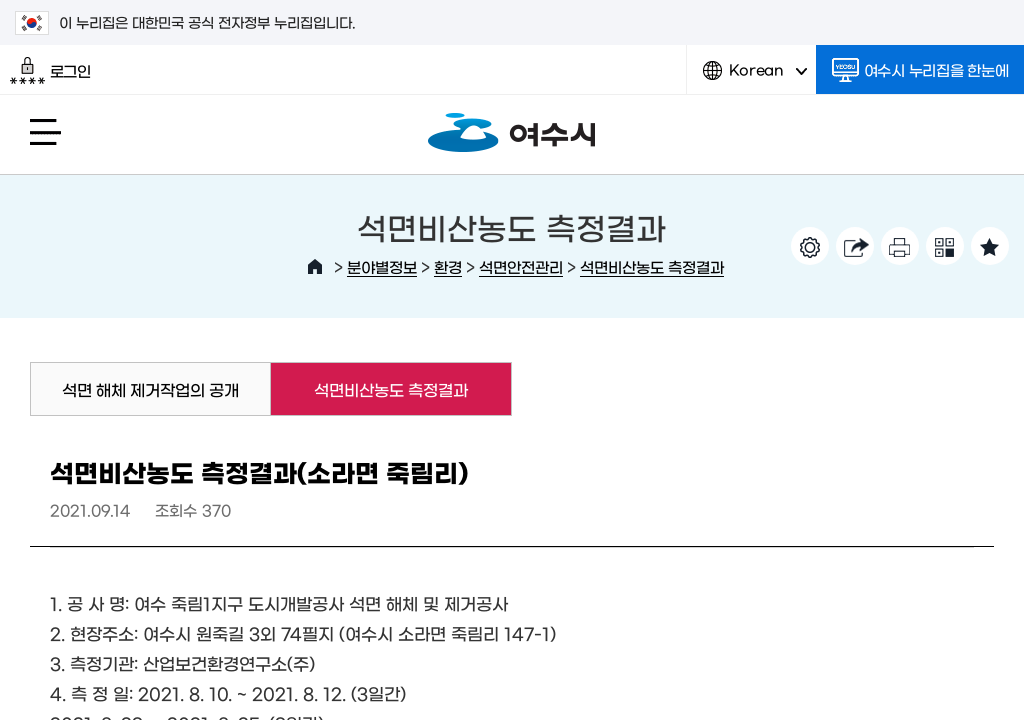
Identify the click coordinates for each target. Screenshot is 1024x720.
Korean (755, 77)
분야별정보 (382, 266)
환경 (448, 266)
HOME (315, 267)
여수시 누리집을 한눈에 (920, 70)
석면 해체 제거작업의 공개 (150, 389)
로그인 (50, 71)
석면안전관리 (521, 266)
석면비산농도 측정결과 (652, 266)
